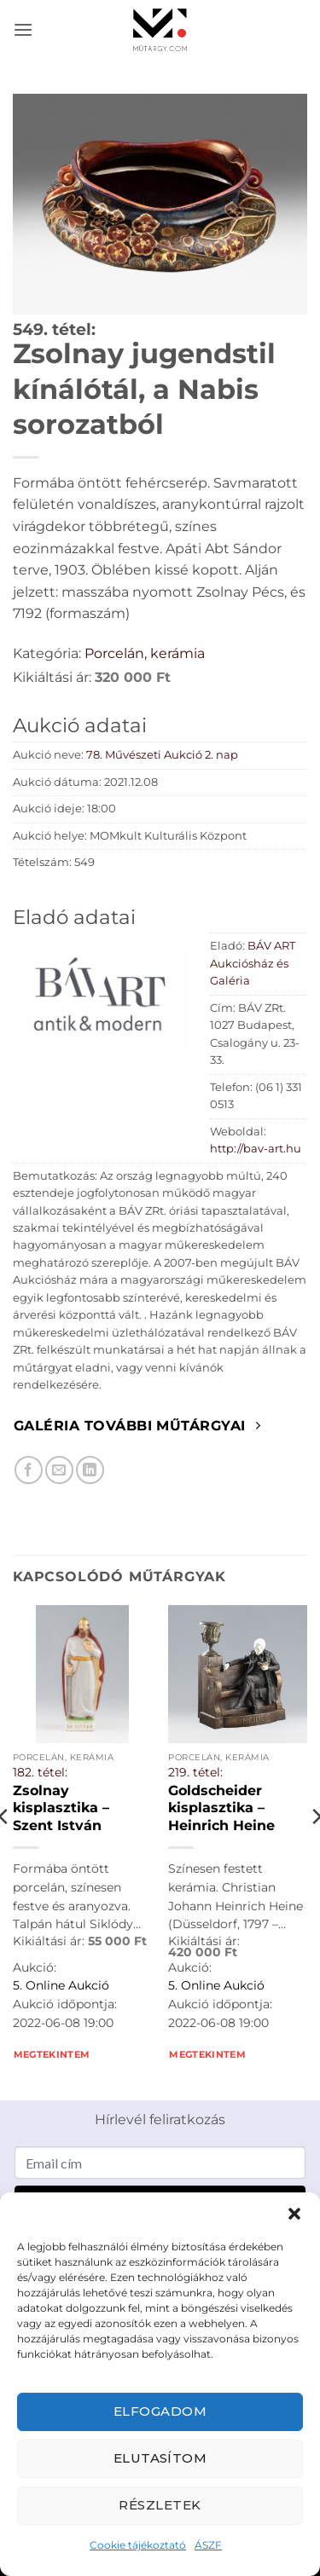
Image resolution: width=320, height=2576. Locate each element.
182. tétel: (40, 1772)
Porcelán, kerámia (144, 653)
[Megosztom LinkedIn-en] (90, 1470)
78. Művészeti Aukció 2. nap (162, 754)
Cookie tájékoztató (138, 2544)
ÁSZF (208, 2544)
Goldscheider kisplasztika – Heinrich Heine (221, 1808)
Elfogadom (160, 2411)
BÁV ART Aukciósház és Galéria (252, 963)
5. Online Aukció (61, 1985)
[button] (294, 2213)
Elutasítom (160, 2458)
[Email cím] (160, 2162)
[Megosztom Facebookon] (29, 1470)
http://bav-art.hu (255, 1148)
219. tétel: (195, 1772)
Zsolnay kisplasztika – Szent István (61, 1808)
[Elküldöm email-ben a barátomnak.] (59, 1470)
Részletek (160, 2505)
